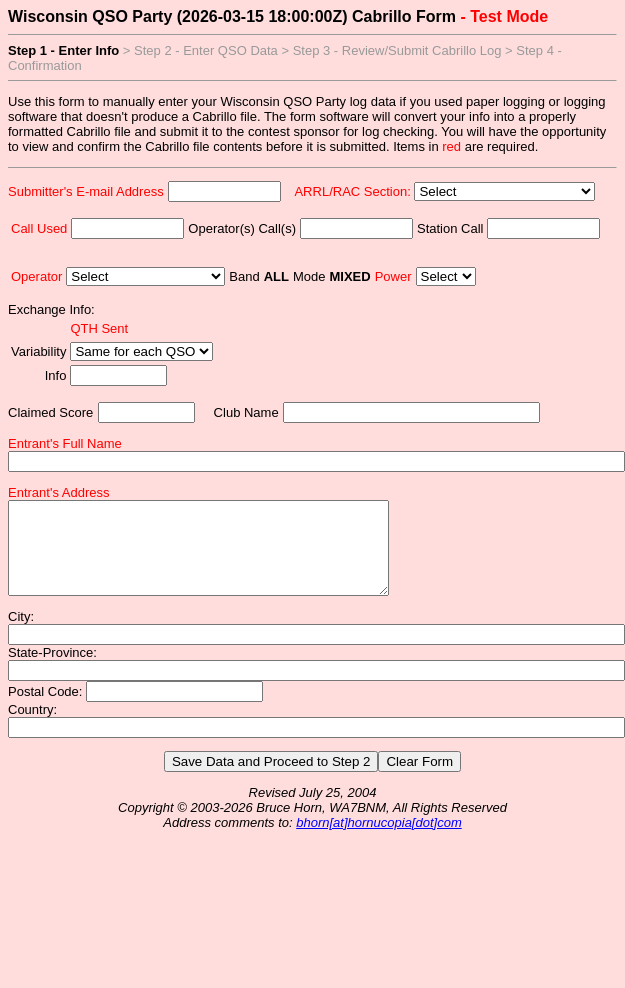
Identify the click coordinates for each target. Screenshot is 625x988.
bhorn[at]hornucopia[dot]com (379, 840)
